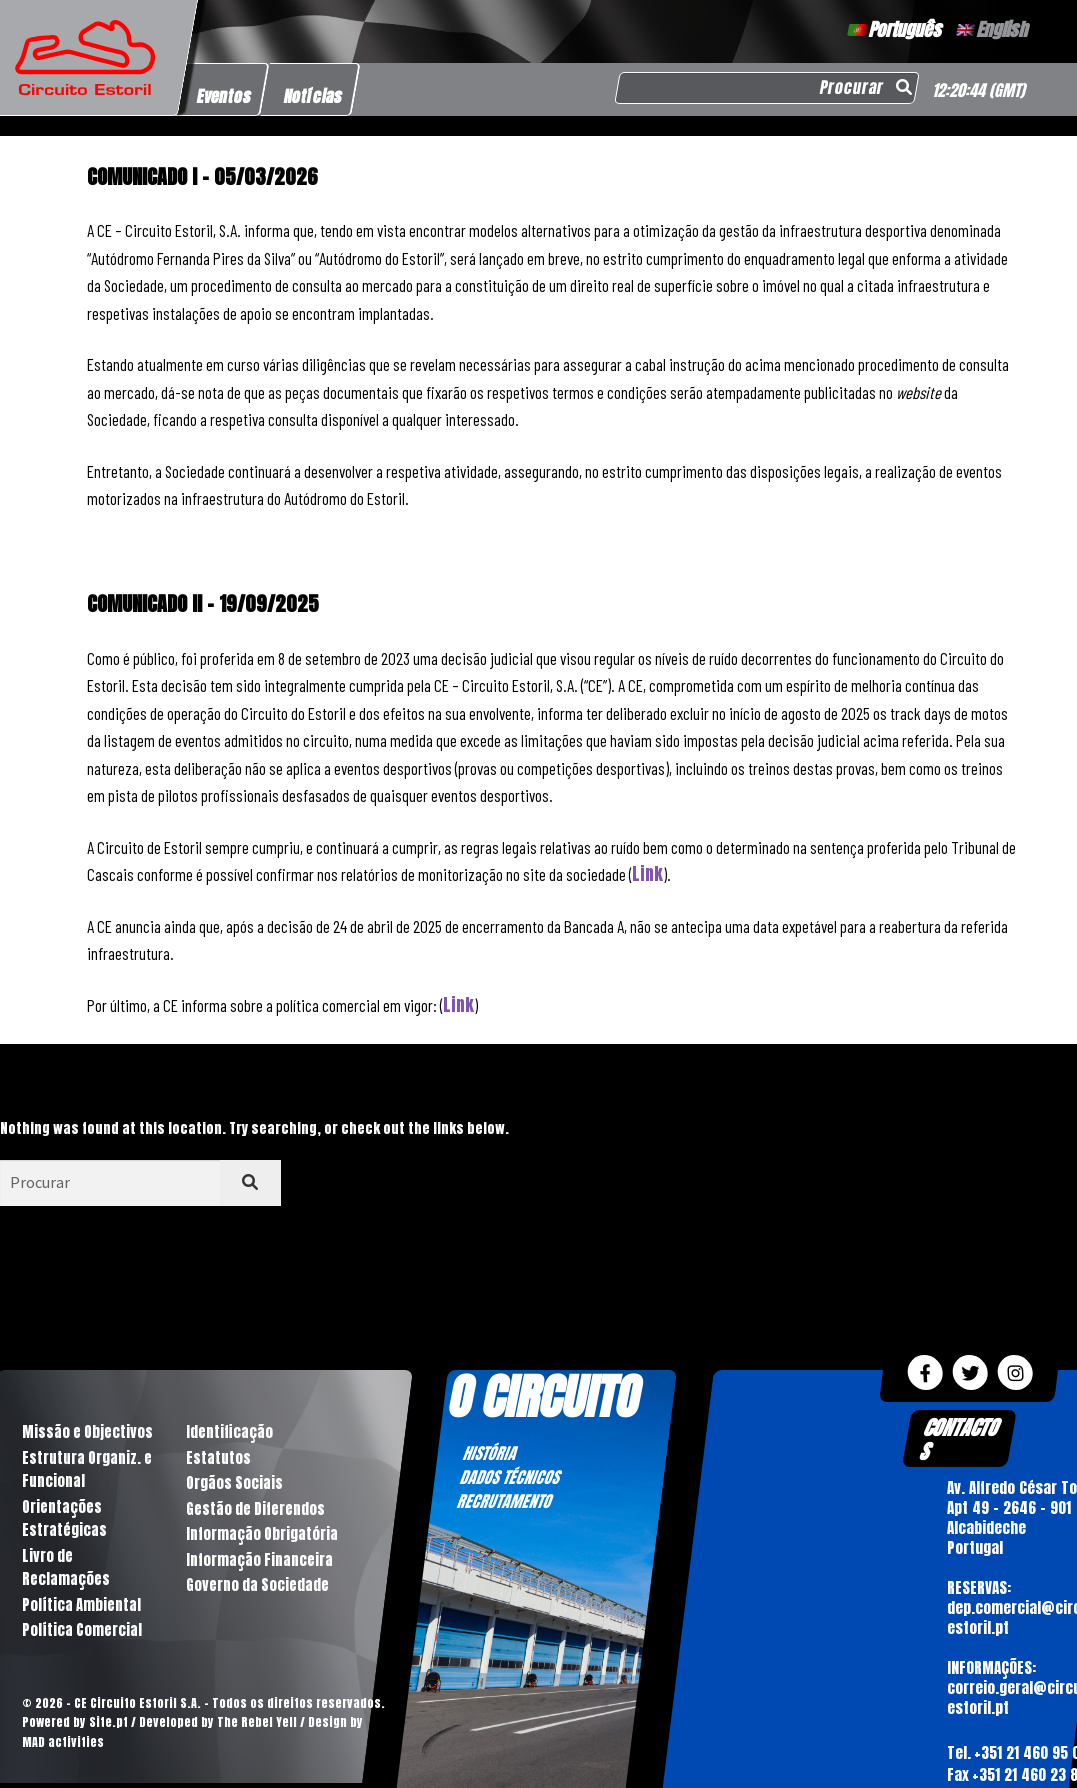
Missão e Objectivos (85, 1432)
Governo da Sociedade (256, 1588)
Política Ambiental (80, 1608)
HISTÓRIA (490, 1453)
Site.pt (107, 1726)
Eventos (224, 96)
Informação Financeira (258, 1562)
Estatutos (217, 1458)
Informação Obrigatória (260, 1536)
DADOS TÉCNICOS (510, 1477)
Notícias (313, 96)
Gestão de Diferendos (254, 1510)
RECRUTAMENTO (504, 1501)
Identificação (228, 1432)
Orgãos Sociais (233, 1484)
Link (647, 874)
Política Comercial (80, 1634)
